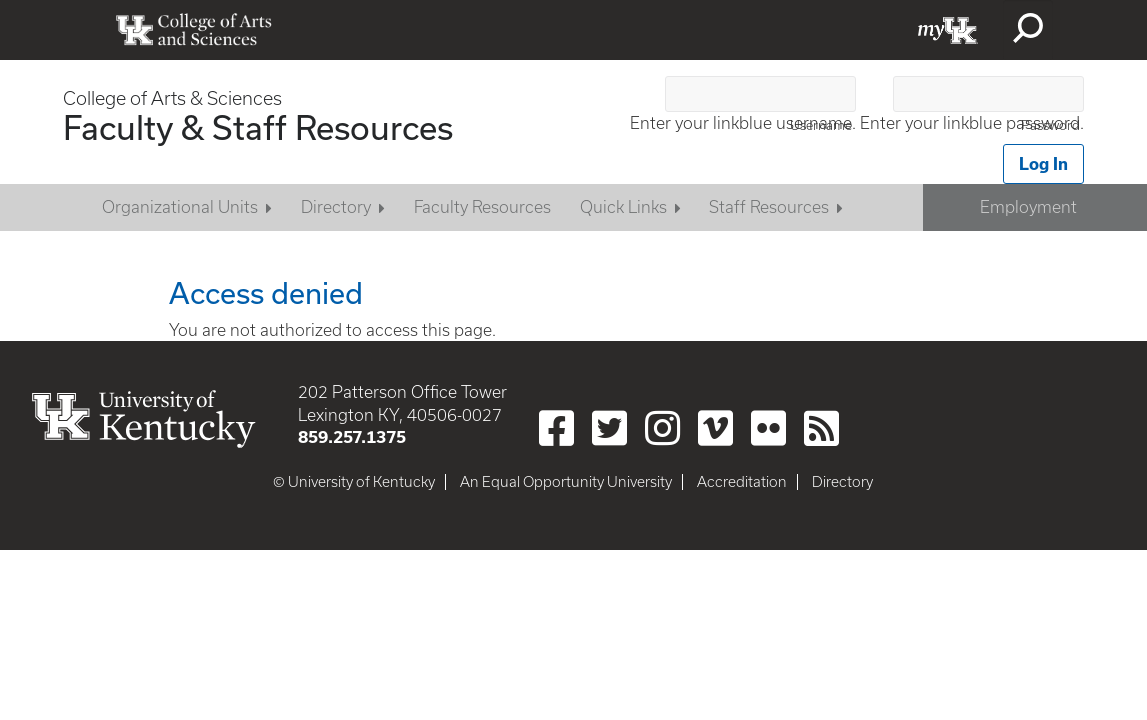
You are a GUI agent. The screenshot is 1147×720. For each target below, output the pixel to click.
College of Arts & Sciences (172, 98)
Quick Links (623, 207)
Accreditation (742, 482)
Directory (336, 207)
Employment (1028, 207)
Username (821, 125)
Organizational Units (180, 207)
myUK (948, 30)
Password (1050, 125)
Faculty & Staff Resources (258, 127)
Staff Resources (769, 207)
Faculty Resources (482, 207)
